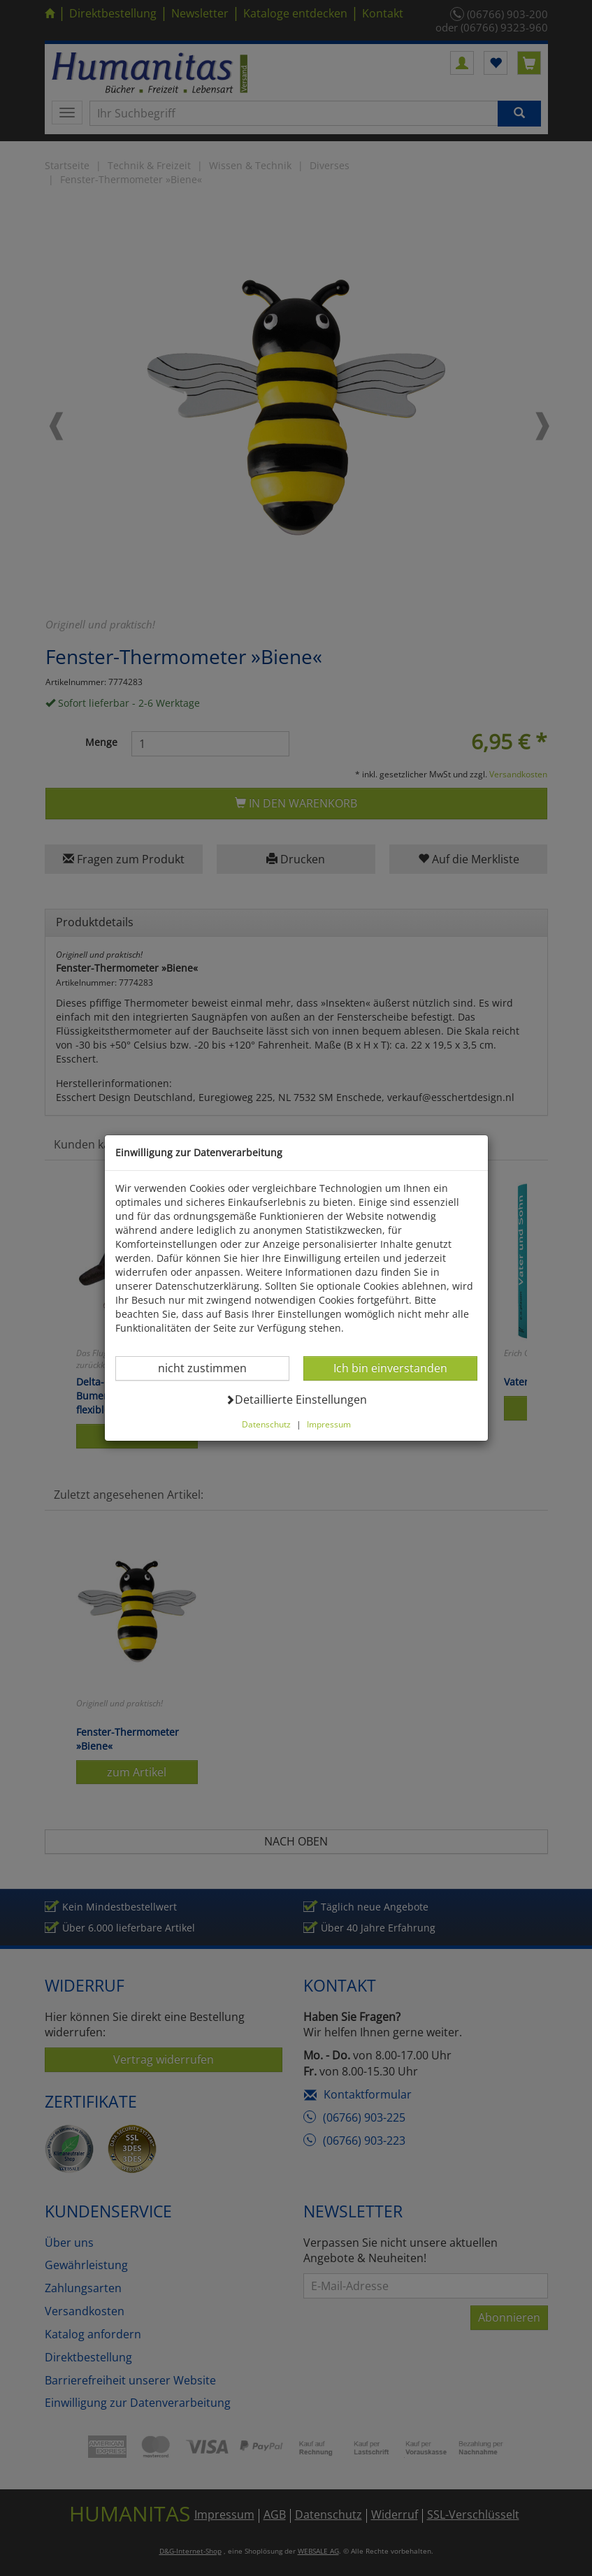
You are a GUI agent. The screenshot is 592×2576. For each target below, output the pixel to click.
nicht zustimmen (210, 1368)
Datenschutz (266, 1424)
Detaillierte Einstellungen (296, 1399)
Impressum (329, 1424)
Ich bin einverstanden (390, 1368)
